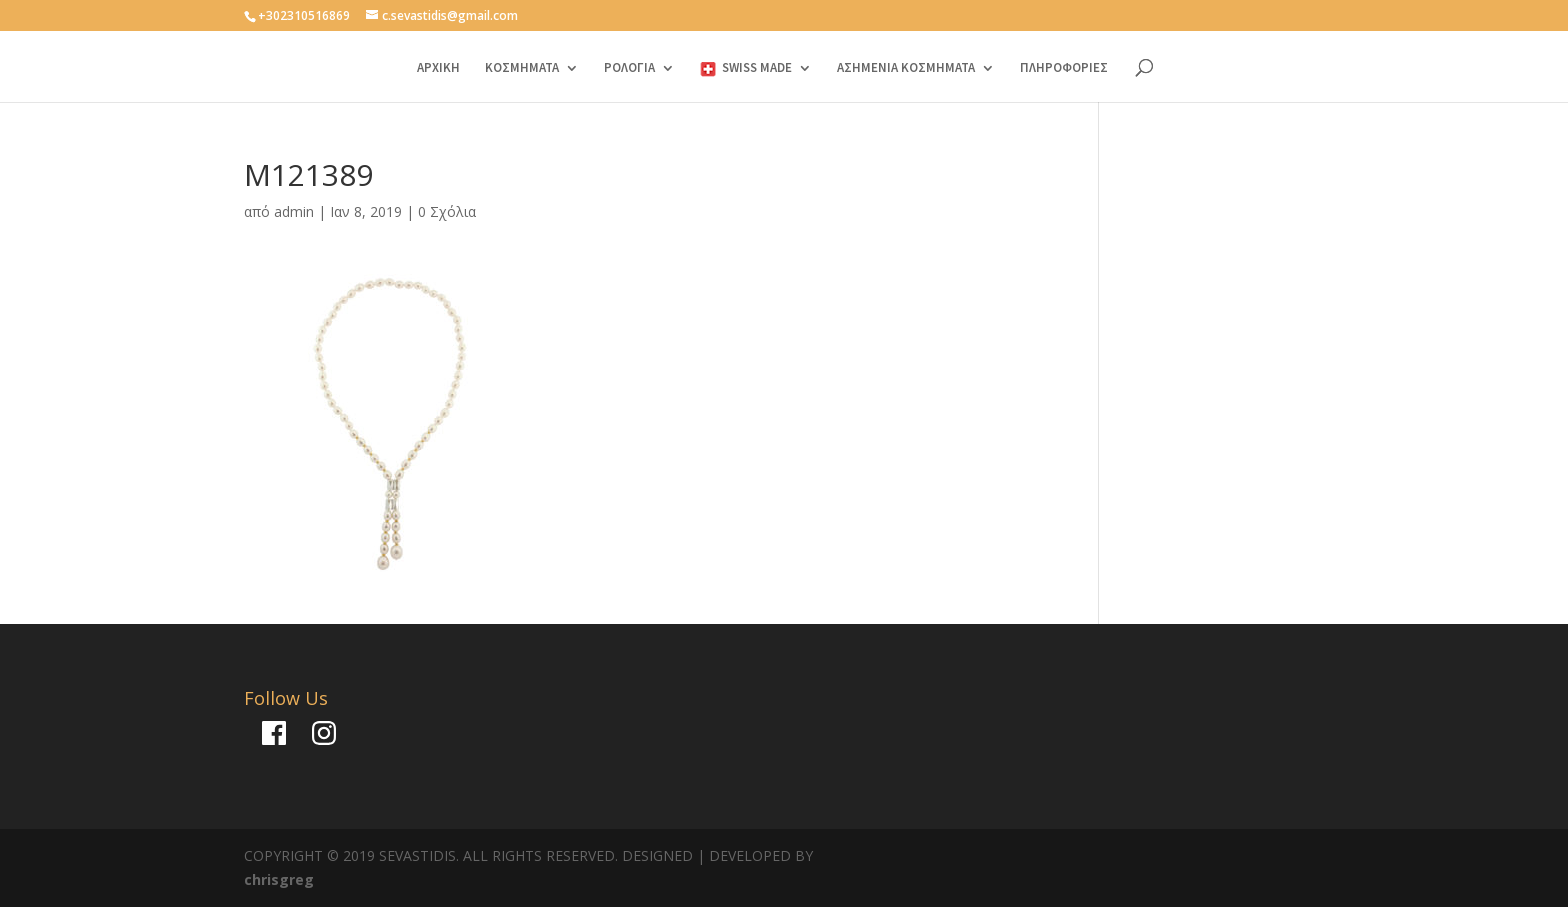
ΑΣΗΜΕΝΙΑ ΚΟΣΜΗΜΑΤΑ (906, 68)
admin (294, 211)
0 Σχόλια (447, 211)
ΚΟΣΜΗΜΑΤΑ (522, 68)
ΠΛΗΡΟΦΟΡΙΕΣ (1064, 68)
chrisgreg (279, 879)
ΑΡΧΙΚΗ (438, 68)
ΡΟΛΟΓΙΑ (629, 68)
